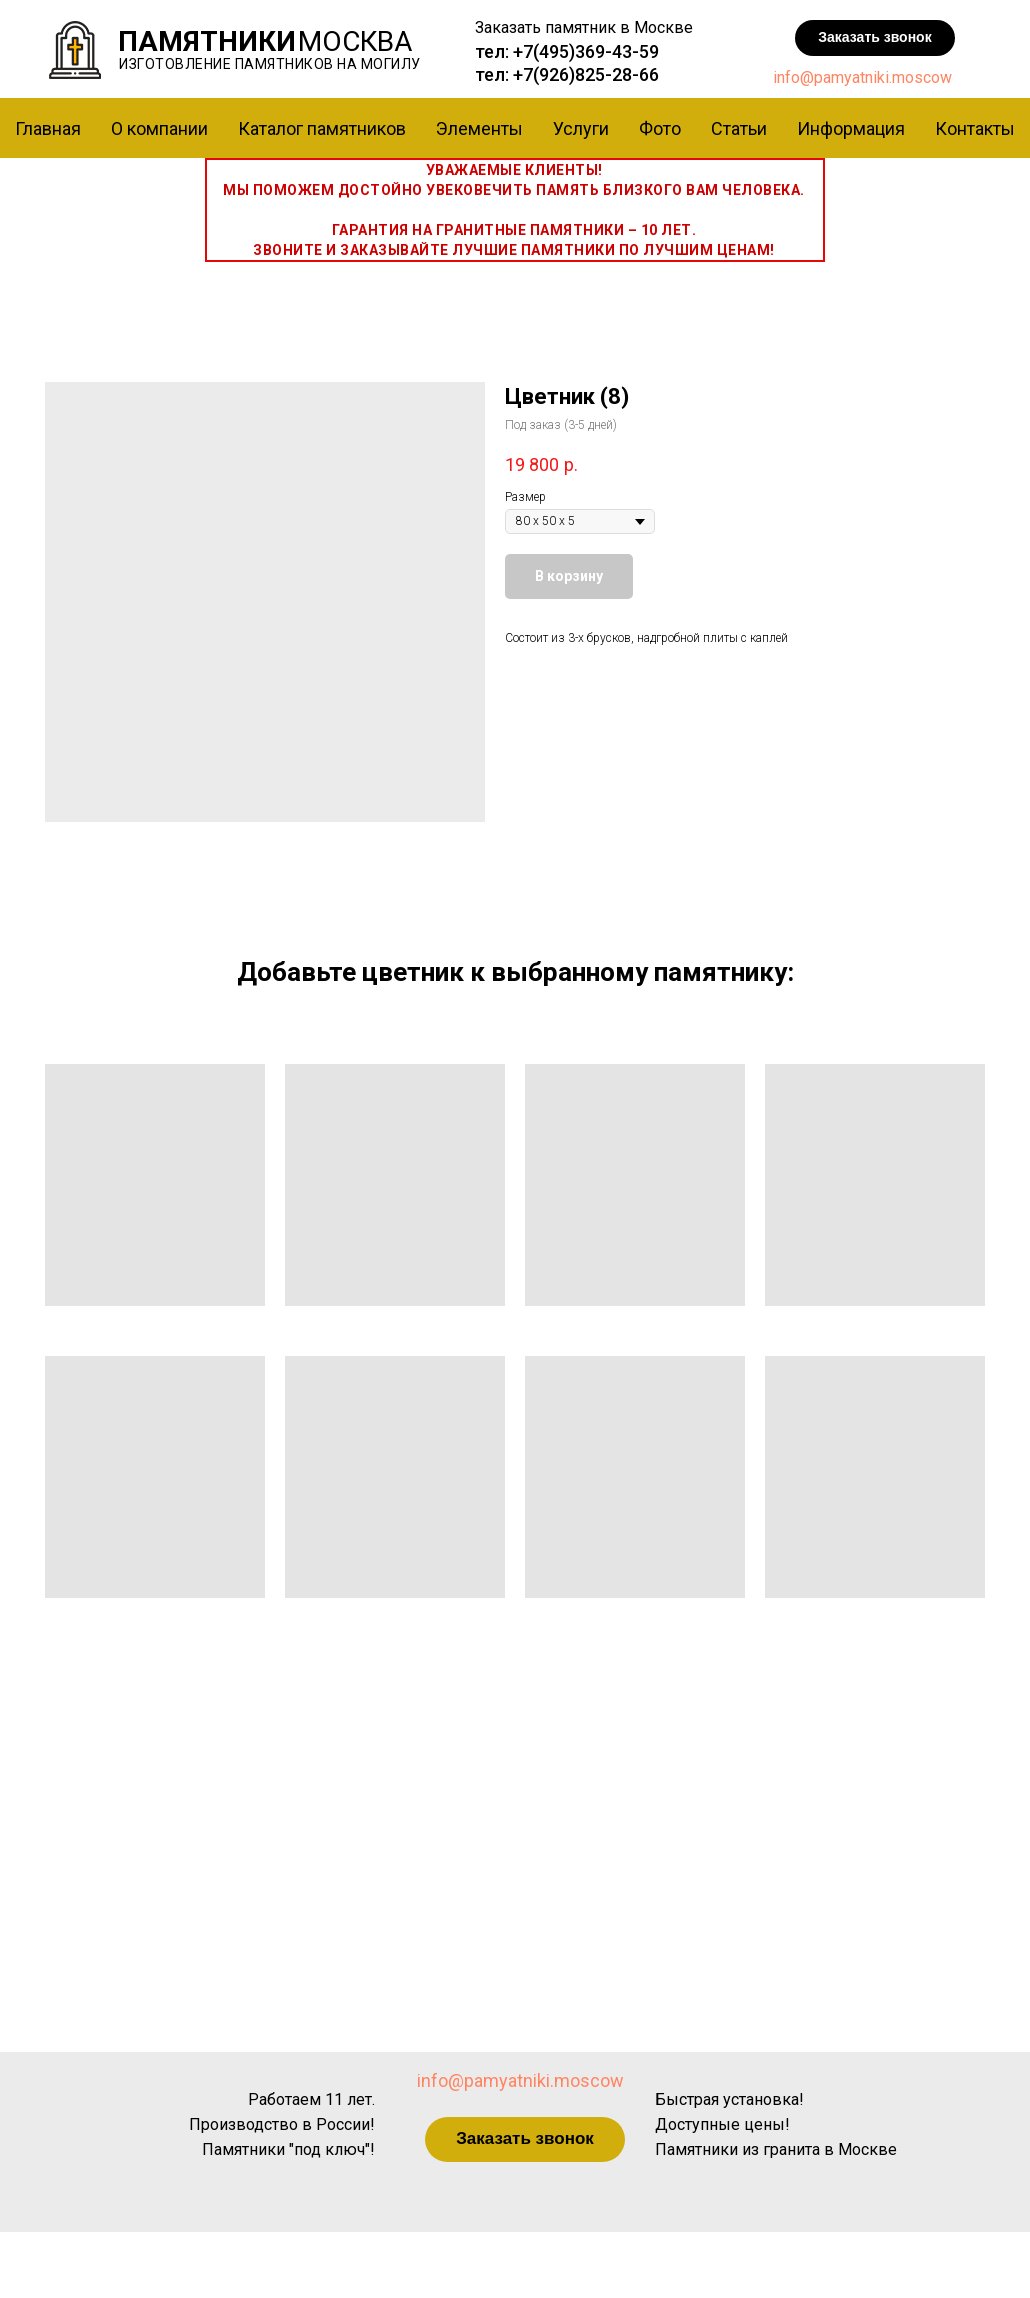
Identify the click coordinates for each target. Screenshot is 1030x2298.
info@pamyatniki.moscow (862, 77)
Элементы (479, 128)
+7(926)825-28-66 (586, 74)
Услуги (581, 128)
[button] (875, 38)
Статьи (739, 128)
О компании (159, 128)
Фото (660, 128)
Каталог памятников (322, 128)
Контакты (975, 128)
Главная (48, 128)
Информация (851, 128)
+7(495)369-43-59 (586, 51)
